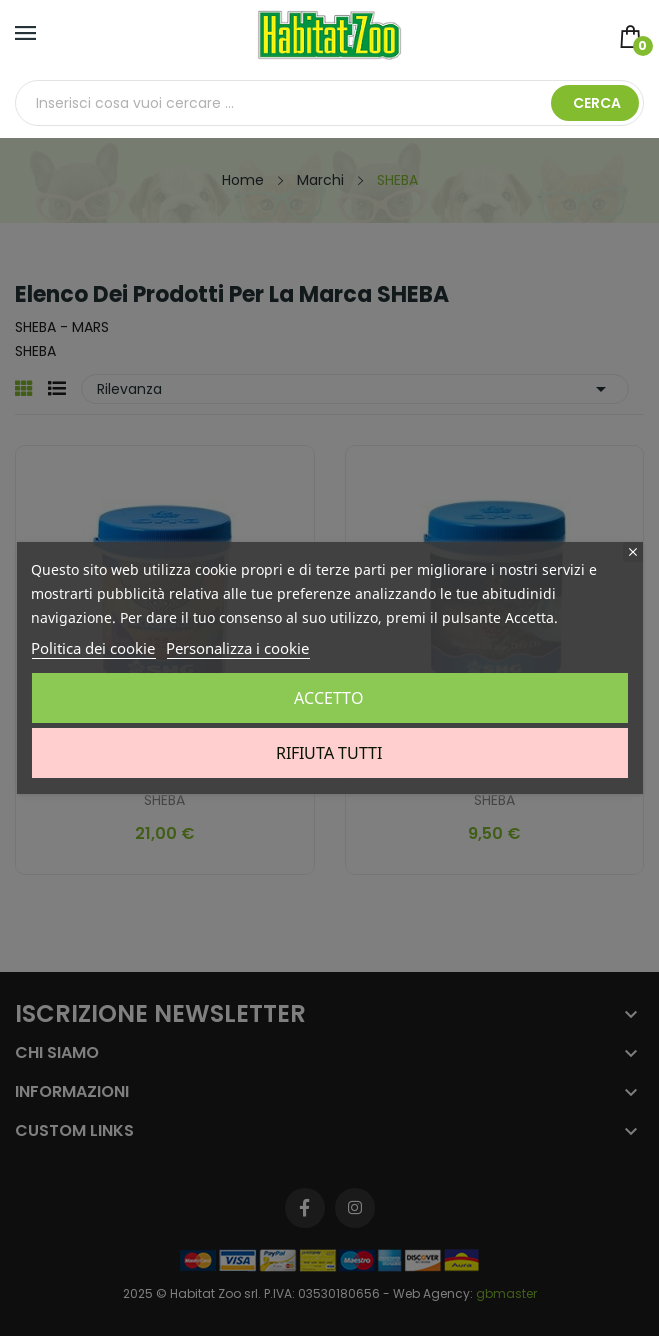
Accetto (329, 698)
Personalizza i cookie (237, 648)
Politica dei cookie (93, 648)
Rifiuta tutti (329, 753)
